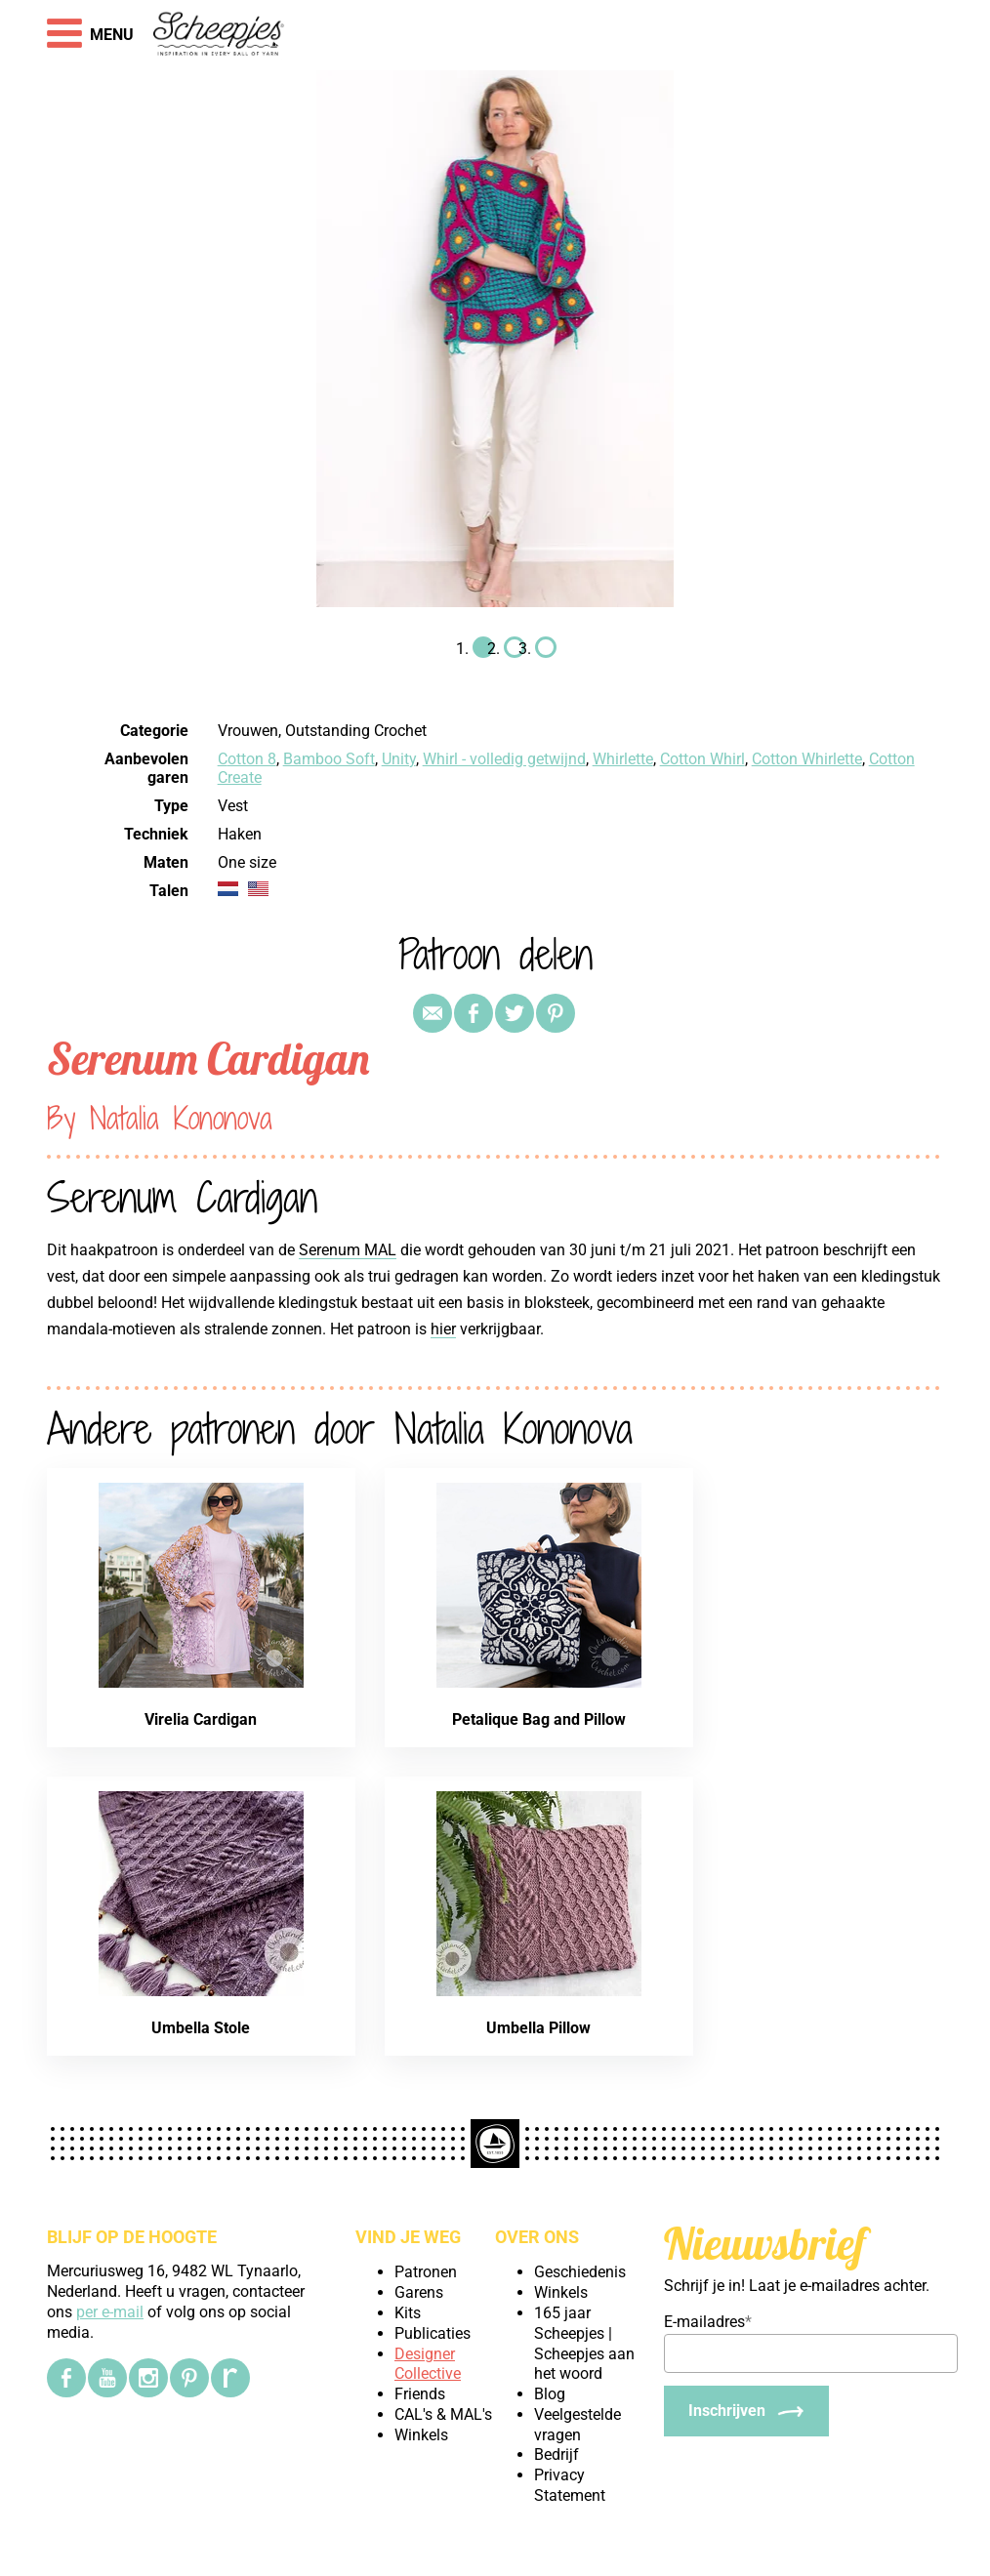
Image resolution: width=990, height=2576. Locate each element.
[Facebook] (66, 2377)
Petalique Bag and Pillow (539, 1719)
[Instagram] (148, 2377)
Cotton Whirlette (807, 759)
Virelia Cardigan (200, 1719)
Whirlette (623, 759)
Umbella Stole (200, 2028)
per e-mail (110, 2312)
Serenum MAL (347, 1250)
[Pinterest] (189, 2377)
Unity (399, 759)
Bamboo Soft (329, 759)
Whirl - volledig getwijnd (504, 759)
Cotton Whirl (702, 759)
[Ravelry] (230, 2377)
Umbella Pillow (538, 2028)
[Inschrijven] (746, 2411)
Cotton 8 (247, 759)
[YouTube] (107, 2377)
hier (443, 1329)
